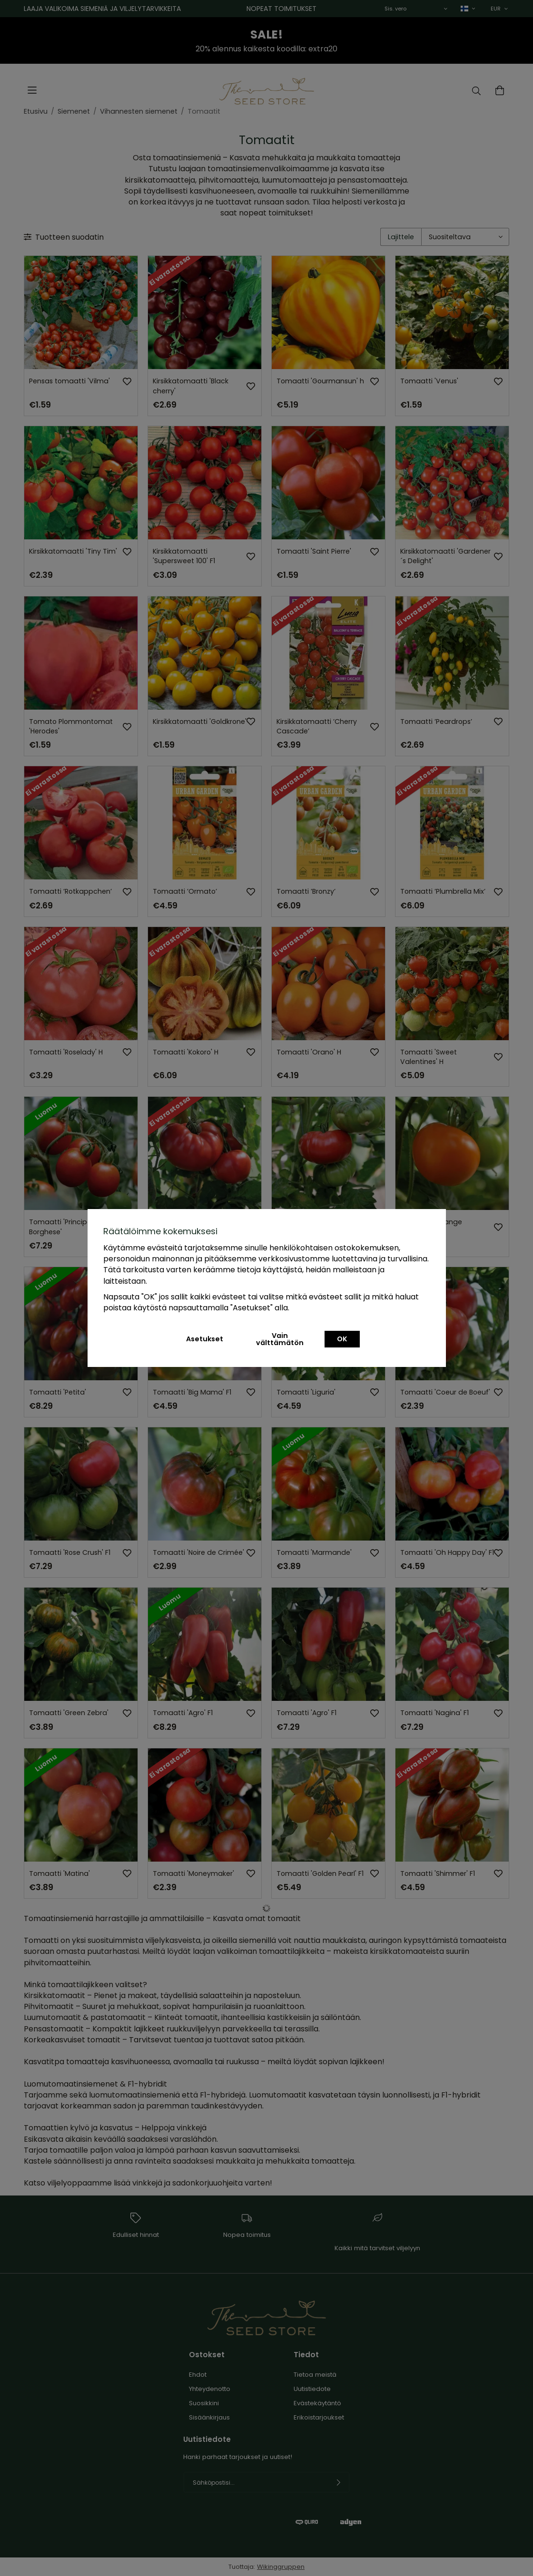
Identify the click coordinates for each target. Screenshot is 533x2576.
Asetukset (204, 1339)
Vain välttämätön (280, 1339)
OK (342, 1339)
